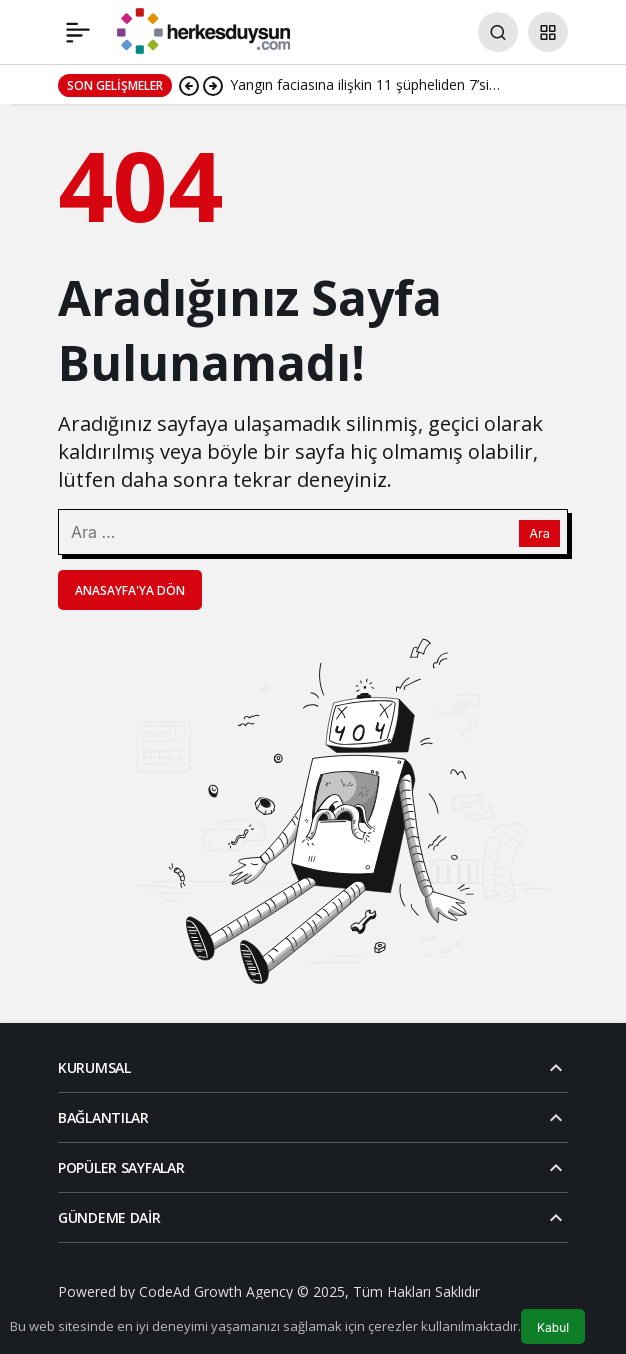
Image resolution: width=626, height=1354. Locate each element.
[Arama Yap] (498, 32)
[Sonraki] (213, 85)
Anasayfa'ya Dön (130, 590)
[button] (548, 32)
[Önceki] (189, 85)
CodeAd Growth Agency (216, 1291)
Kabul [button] (553, 1327)
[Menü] (78, 32)
